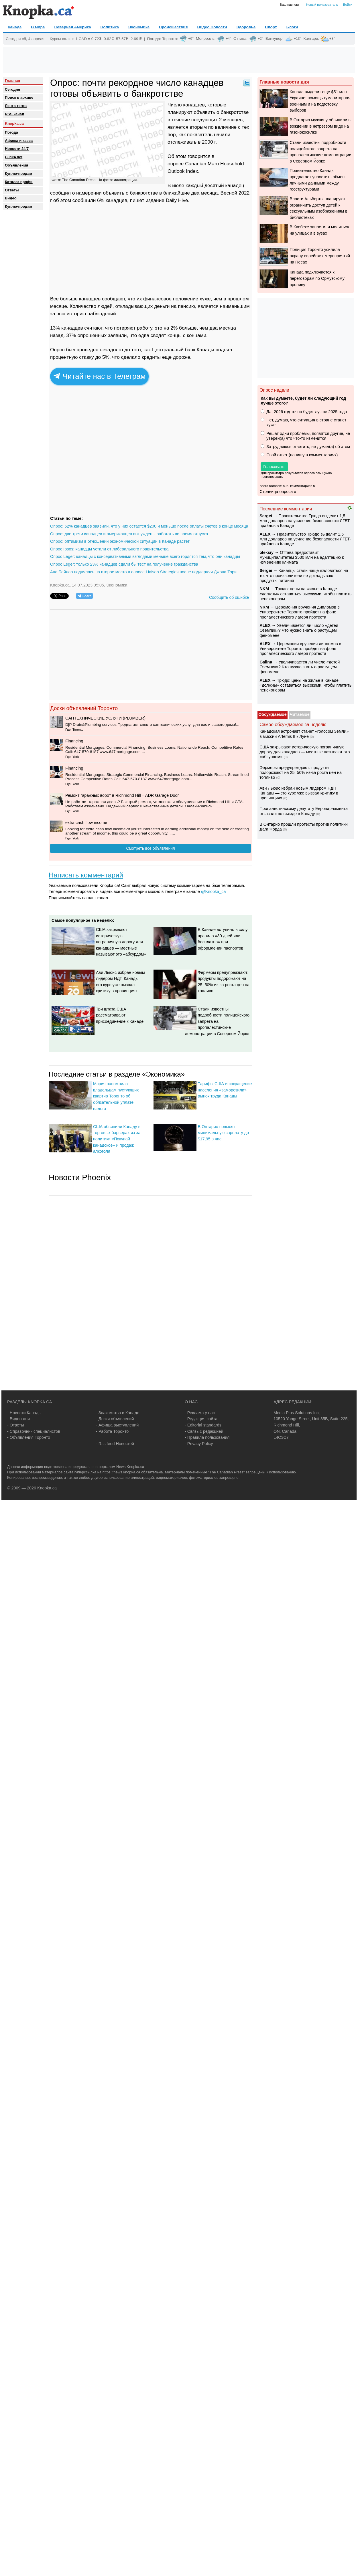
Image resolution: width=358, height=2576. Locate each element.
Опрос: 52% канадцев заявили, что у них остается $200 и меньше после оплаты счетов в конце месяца (149, 526)
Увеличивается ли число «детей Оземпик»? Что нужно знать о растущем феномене (298, 630)
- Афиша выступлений (117, 1425)
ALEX (264, 534)
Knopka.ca (14, 123)
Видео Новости (212, 27)
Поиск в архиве (19, 97)
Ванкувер (274, 38)
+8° (332, 39)
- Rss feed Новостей (115, 1443)
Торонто (169, 38)
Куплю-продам (18, 173)
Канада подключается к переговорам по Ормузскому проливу (317, 278)
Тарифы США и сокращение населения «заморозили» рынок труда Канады (225, 1089)
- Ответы (15, 1425)
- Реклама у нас (200, 1412)
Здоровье (246, 27)
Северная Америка (72, 27)
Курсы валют (61, 38)
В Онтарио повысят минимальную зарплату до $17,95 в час (223, 1132)
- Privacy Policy (199, 1443)
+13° (297, 39)
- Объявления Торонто (28, 1437)
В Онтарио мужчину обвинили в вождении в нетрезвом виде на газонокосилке (320, 126)
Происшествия (173, 27)
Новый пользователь (322, 4)
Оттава (239, 38)
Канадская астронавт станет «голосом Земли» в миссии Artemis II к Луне (304, 733)
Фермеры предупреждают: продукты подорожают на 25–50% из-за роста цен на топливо (300, 772)
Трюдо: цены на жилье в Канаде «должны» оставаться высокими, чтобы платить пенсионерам (305, 593)
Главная (12, 80)
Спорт (271, 27)
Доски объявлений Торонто (84, 708)
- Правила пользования (207, 1437)
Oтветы (12, 190)
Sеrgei (265, 516)
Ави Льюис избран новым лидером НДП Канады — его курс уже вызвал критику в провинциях (298, 793)
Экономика (139, 27)
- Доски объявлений (115, 1418)
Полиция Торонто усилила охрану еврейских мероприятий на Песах (320, 255)
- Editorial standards (203, 1425)
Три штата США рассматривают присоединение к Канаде (119, 1015)
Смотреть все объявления (150, 848)
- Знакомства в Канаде (117, 1412)
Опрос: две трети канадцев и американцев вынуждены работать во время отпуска (129, 534)
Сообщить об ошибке (229, 597)
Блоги (292, 27)
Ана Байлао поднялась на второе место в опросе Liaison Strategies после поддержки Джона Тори (143, 572)
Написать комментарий (86, 875)
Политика (110, 27)
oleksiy (266, 552)
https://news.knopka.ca (121, 1472)
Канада (14, 27)
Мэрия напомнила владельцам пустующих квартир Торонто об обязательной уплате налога (116, 1096)
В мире (38, 27)
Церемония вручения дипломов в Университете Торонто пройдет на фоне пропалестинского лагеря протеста (299, 612)
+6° (191, 39)
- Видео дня (18, 1418)
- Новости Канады (24, 1412)
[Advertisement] (179, 60)
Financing (74, 741)
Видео (11, 198)
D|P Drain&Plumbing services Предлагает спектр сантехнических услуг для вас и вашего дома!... (152, 724)
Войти (347, 4)
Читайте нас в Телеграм (99, 376)
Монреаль (205, 38)
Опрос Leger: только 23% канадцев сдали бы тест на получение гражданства (124, 564)
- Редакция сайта (201, 1418)
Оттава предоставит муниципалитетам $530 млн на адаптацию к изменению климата (301, 557)
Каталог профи (19, 182)
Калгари (310, 38)
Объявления (16, 165)
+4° (228, 39)
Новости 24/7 (17, 148)
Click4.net (13, 157)
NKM (264, 588)
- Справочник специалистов (33, 1431)
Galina (265, 662)
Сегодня (12, 89)
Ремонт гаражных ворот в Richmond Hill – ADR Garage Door (122, 795)
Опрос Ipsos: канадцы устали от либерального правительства (109, 549)
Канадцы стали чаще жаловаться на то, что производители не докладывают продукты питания (303, 575)
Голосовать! (274, 466)
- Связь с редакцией (204, 1431)
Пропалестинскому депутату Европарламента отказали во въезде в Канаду (303, 811)
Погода (153, 38)
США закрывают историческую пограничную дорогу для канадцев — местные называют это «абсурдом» (121, 941)
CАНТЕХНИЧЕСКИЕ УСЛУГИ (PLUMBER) (105, 718)
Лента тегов (16, 106)
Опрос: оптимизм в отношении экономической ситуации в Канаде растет (120, 541)
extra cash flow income (86, 822)
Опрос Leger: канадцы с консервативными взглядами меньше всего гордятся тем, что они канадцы (145, 556)
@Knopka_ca (213, 891)
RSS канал (14, 114)
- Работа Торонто (112, 1431)
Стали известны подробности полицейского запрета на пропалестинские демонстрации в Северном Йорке (217, 1021)
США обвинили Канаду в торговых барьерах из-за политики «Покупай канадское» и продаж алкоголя (116, 1139)
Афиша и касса (19, 140)
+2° (260, 39)
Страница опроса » (277, 491)
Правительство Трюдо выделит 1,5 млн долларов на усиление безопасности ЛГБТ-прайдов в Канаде (305, 521)
